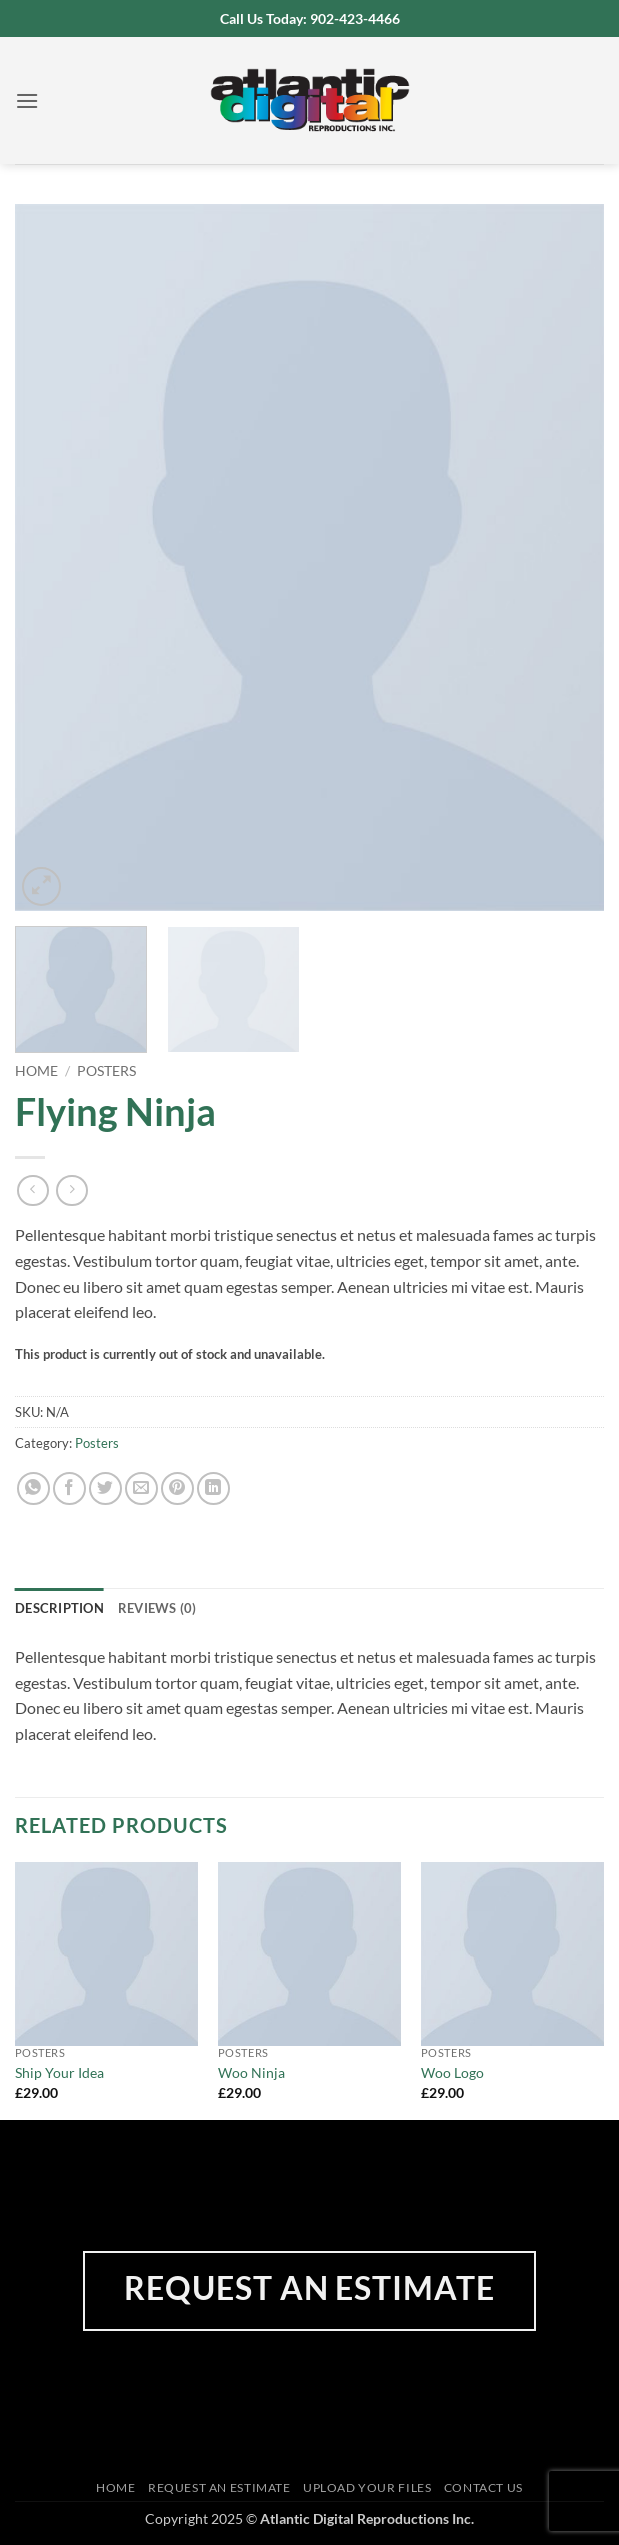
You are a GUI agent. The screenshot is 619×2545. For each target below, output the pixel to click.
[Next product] (32, 1190)
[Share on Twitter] (105, 1488)
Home (36, 1071)
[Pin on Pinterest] (177, 1488)
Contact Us (483, 2487)
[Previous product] (71, 1190)
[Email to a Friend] (141, 1488)
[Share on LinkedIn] (213, 1488)
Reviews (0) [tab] (157, 1608)
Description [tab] (59, 1608)
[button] (27, 100)
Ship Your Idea (59, 2072)
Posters (106, 1071)
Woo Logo (452, 2072)
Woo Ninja (251, 2072)
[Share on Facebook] (69, 1488)
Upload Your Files (367, 2487)
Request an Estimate (219, 2487)
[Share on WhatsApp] (33, 1488)
